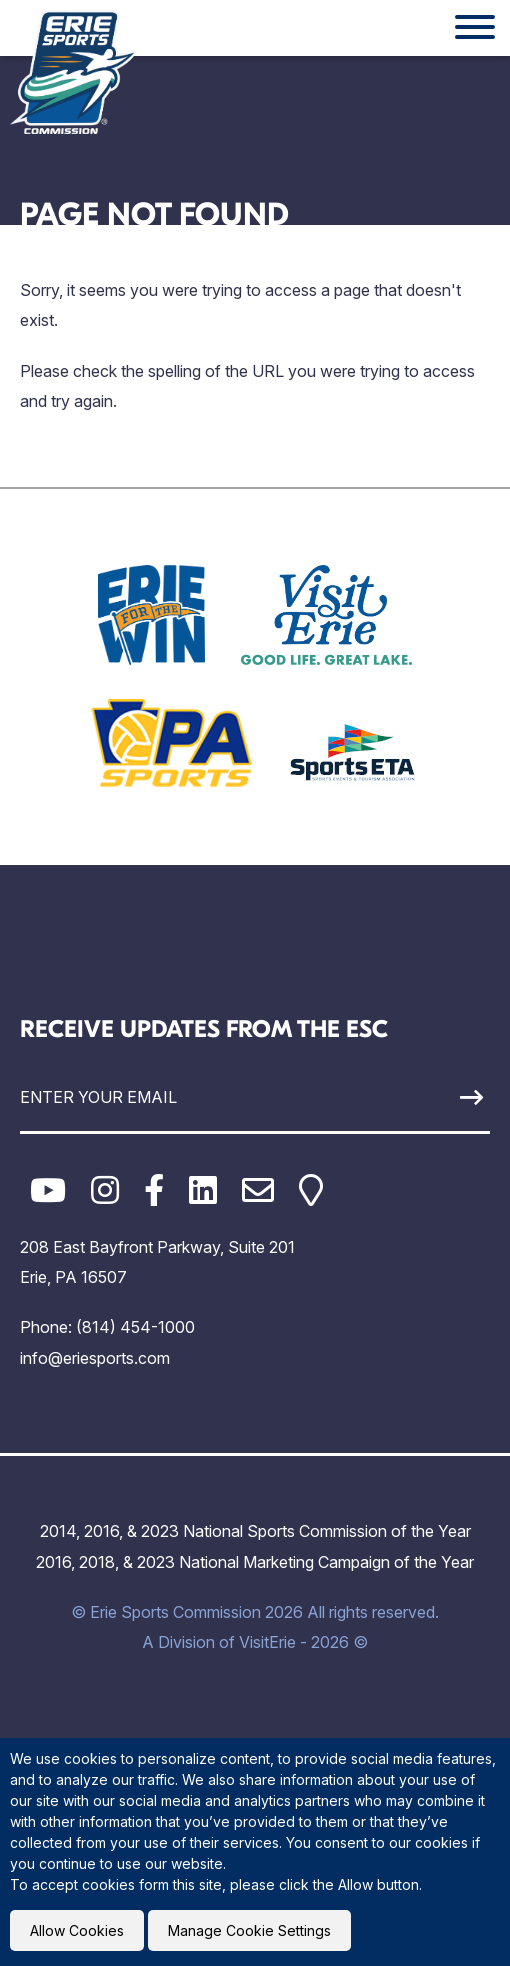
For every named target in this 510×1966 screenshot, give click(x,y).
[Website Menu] (475, 28)
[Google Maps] (311, 1190)
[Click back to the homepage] (74, 72)
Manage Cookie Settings (249, 1930)
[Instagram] (105, 1190)
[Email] (258, 1190)
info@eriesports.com (95, 1358)
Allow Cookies (77, 1930)
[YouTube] (48, 1190)
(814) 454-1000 (135, 1327)
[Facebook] (154, 1190)
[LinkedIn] (203, 1190)
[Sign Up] (429, 1097)
